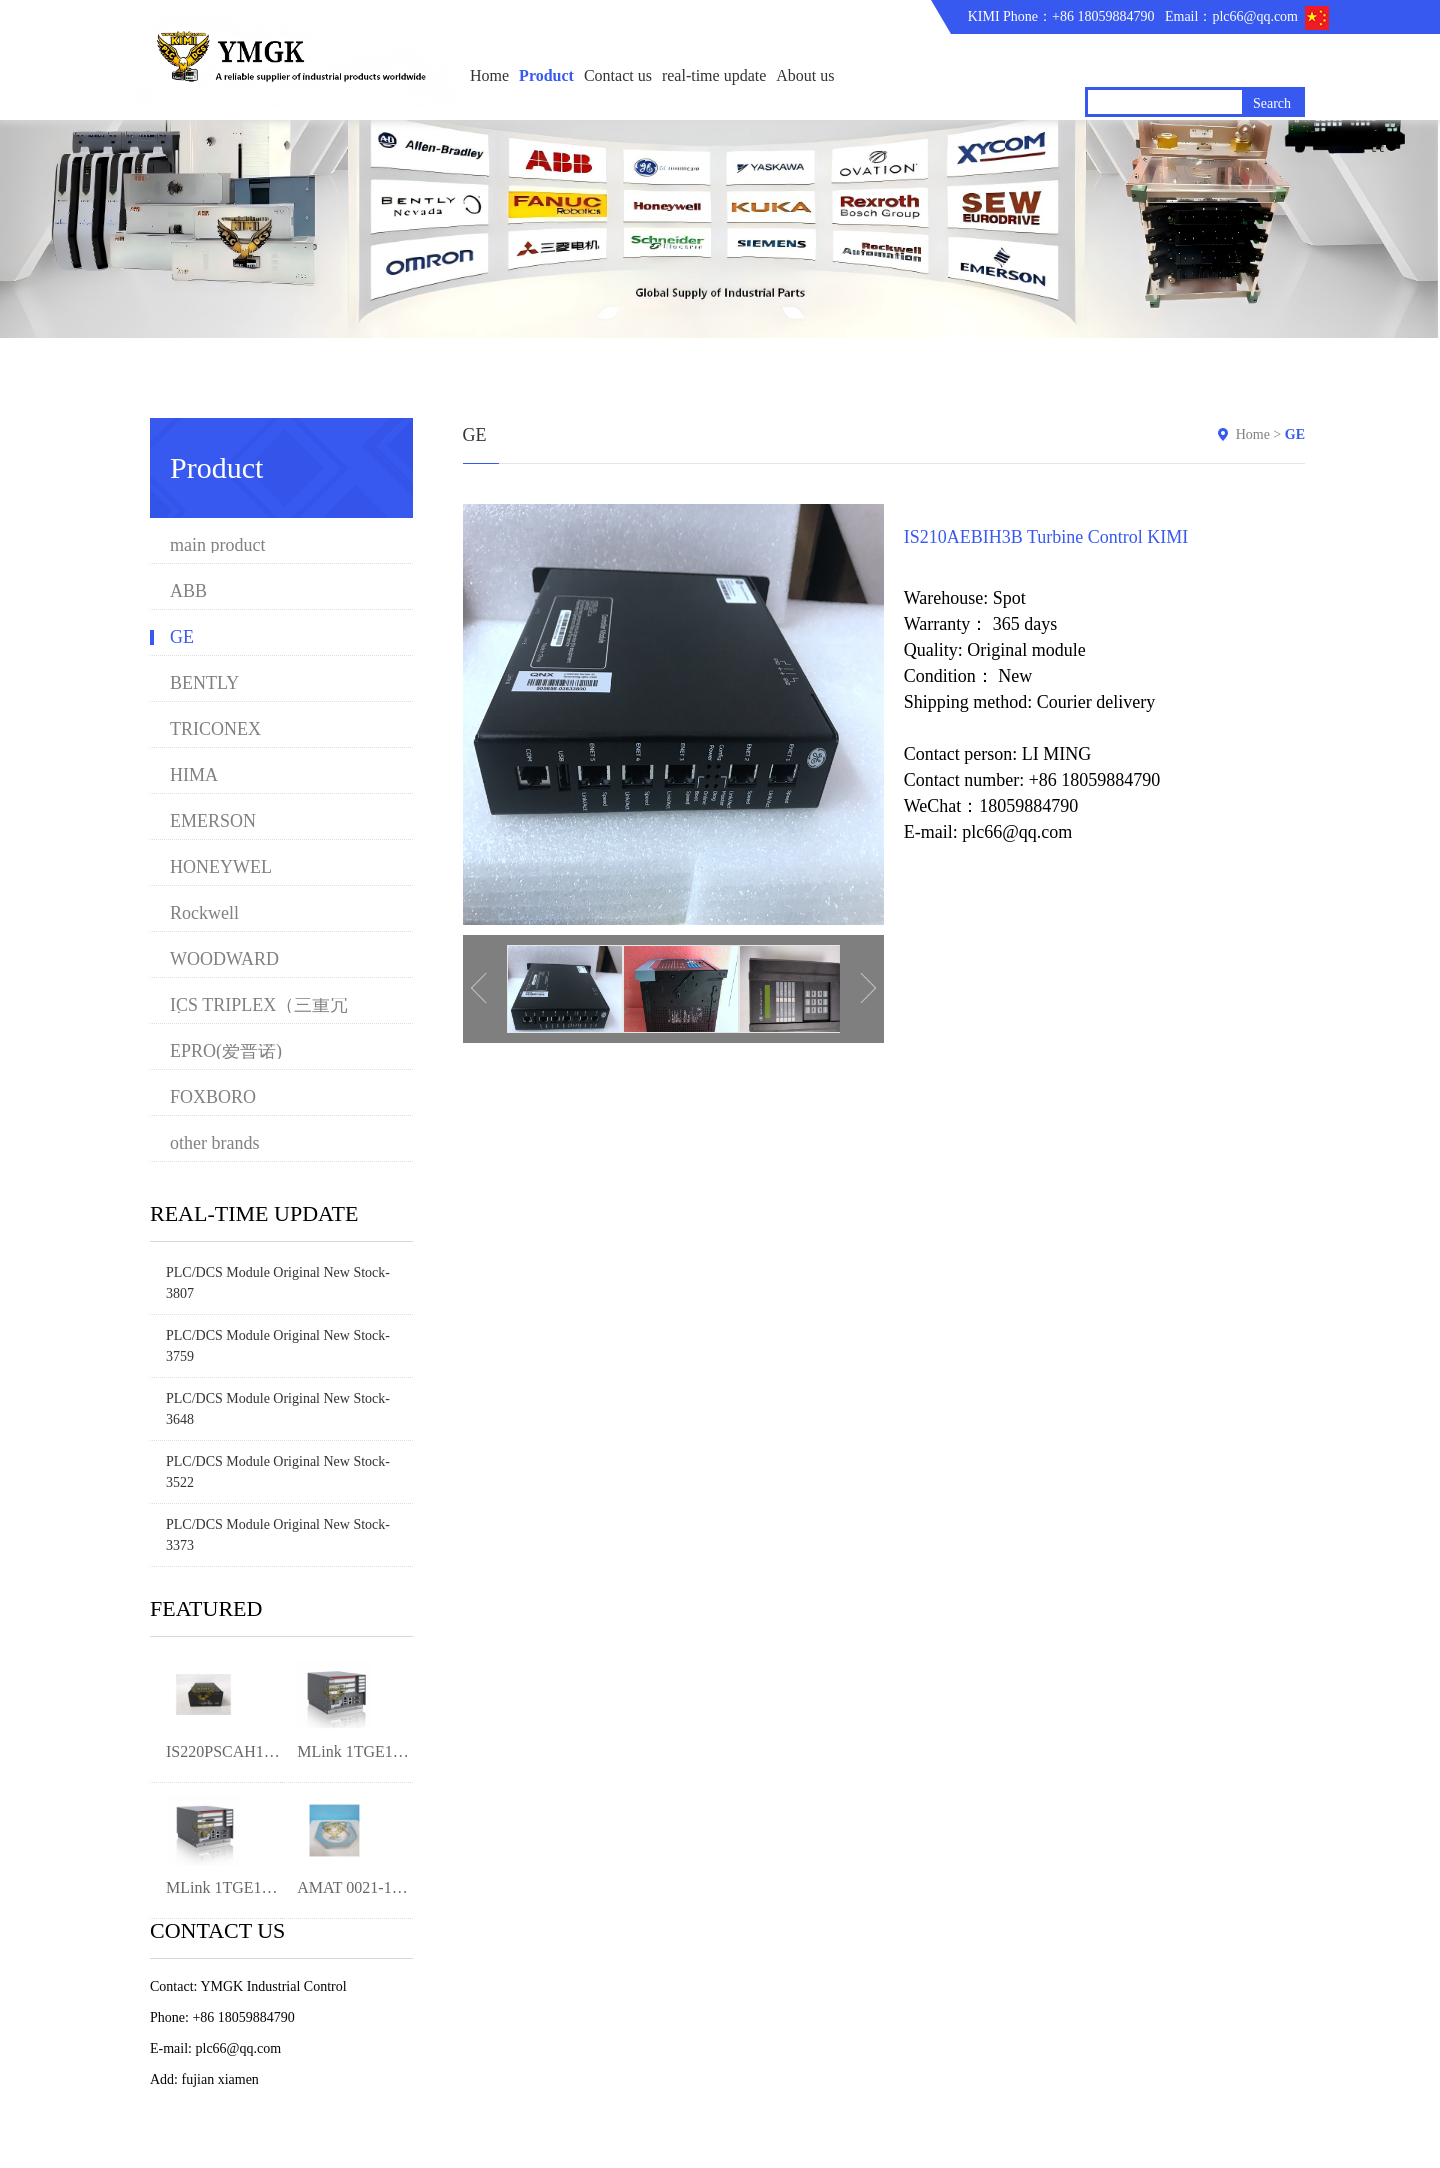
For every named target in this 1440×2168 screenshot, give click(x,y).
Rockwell (204, 913)
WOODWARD (224, 959)
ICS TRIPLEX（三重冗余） (259, 1005)
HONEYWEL (221, 867)
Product (546, 75)
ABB (188, 591)
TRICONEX (215, 729)
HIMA (194, 775)
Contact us (618, 75)
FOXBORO (213, 1097)
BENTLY (204, 683)
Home (489, 75)
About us (805, 75)
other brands (214, 1143)
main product (217, 545)
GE (182, 637)
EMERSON (213, 821)
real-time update (714, 75)
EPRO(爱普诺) (226, 1051)
